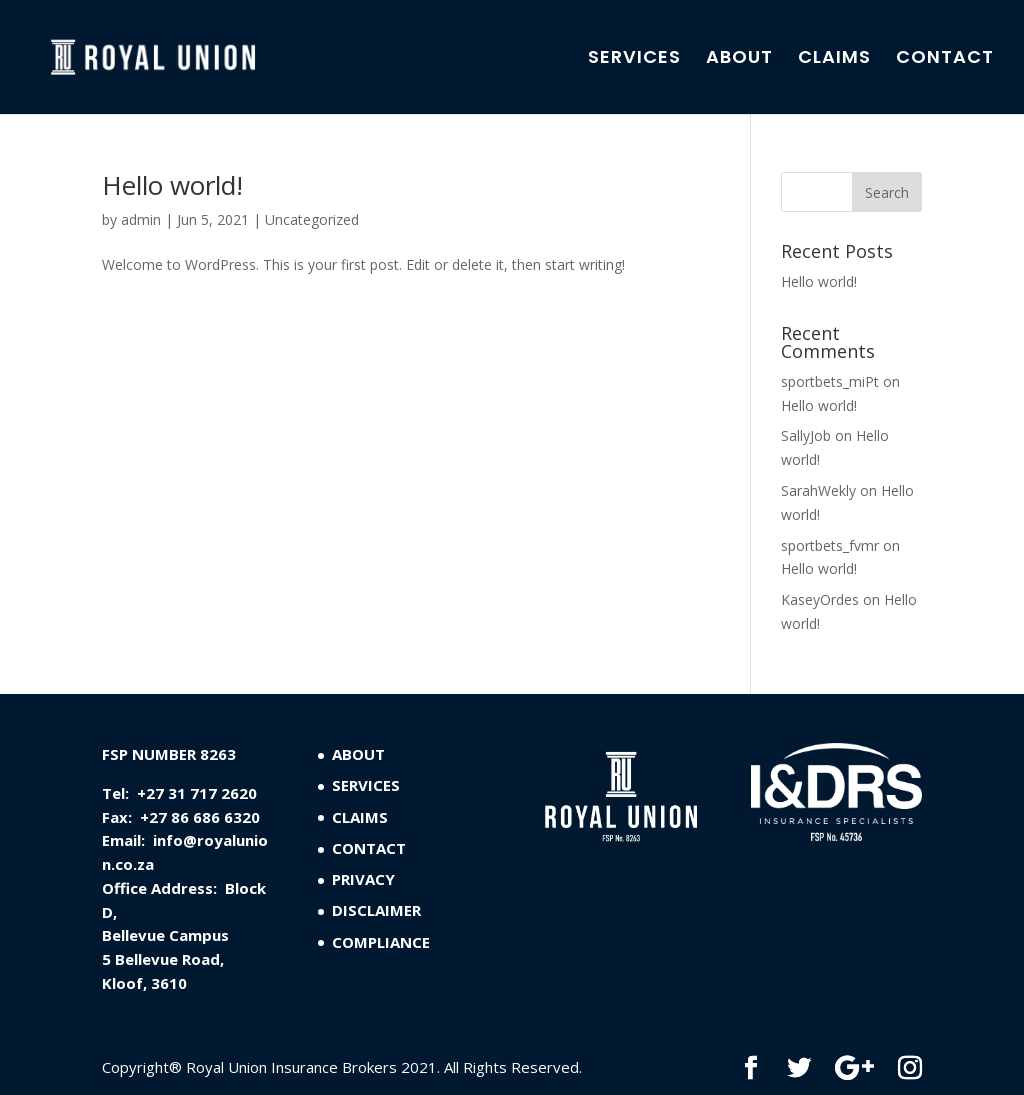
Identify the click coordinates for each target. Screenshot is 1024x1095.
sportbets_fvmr (830, 545)
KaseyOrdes (820, 599)
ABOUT (739, 59)
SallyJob (806, 435)
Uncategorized (312, 219)
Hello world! (172, 185)
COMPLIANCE (381, 942)
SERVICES (634, 59)
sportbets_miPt (830, 381)
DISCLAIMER (376, 910)
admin (141, 219)
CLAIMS (834, 59)
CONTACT (945, 59)
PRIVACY (363, 879)
